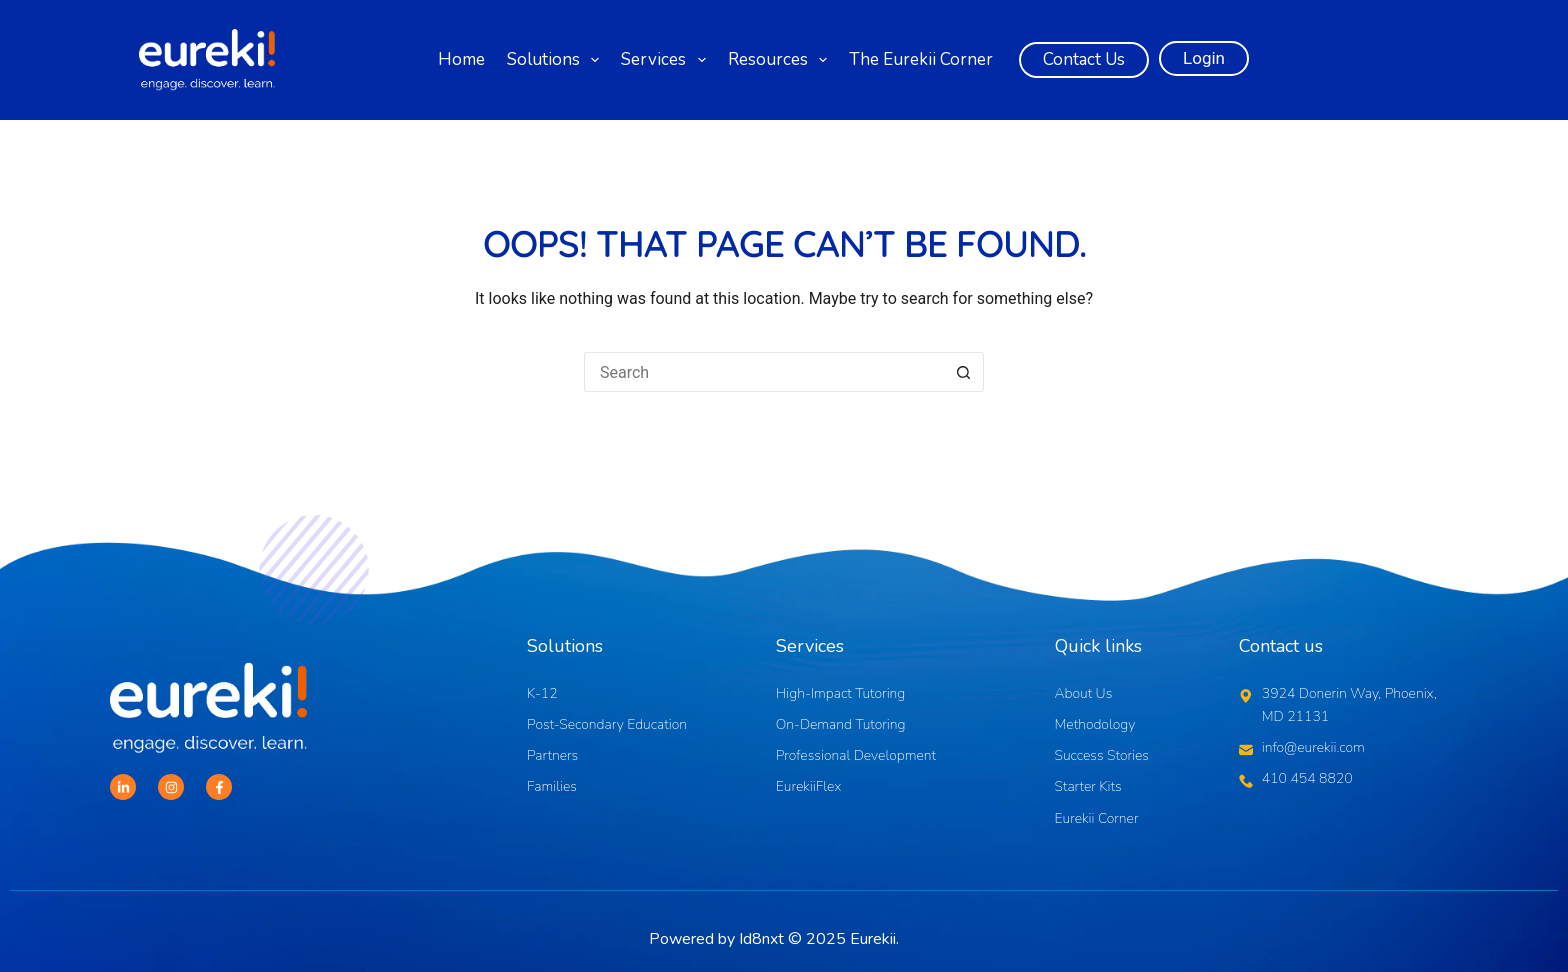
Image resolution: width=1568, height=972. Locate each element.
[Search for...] (764, 372)
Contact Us (1084, 59)
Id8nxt (761, 939)
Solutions (556, 60)
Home (461, 59)
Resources (780, 60)
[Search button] (964, 372)
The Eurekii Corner (921, 59)
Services (666, 60)
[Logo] (207, 60)
